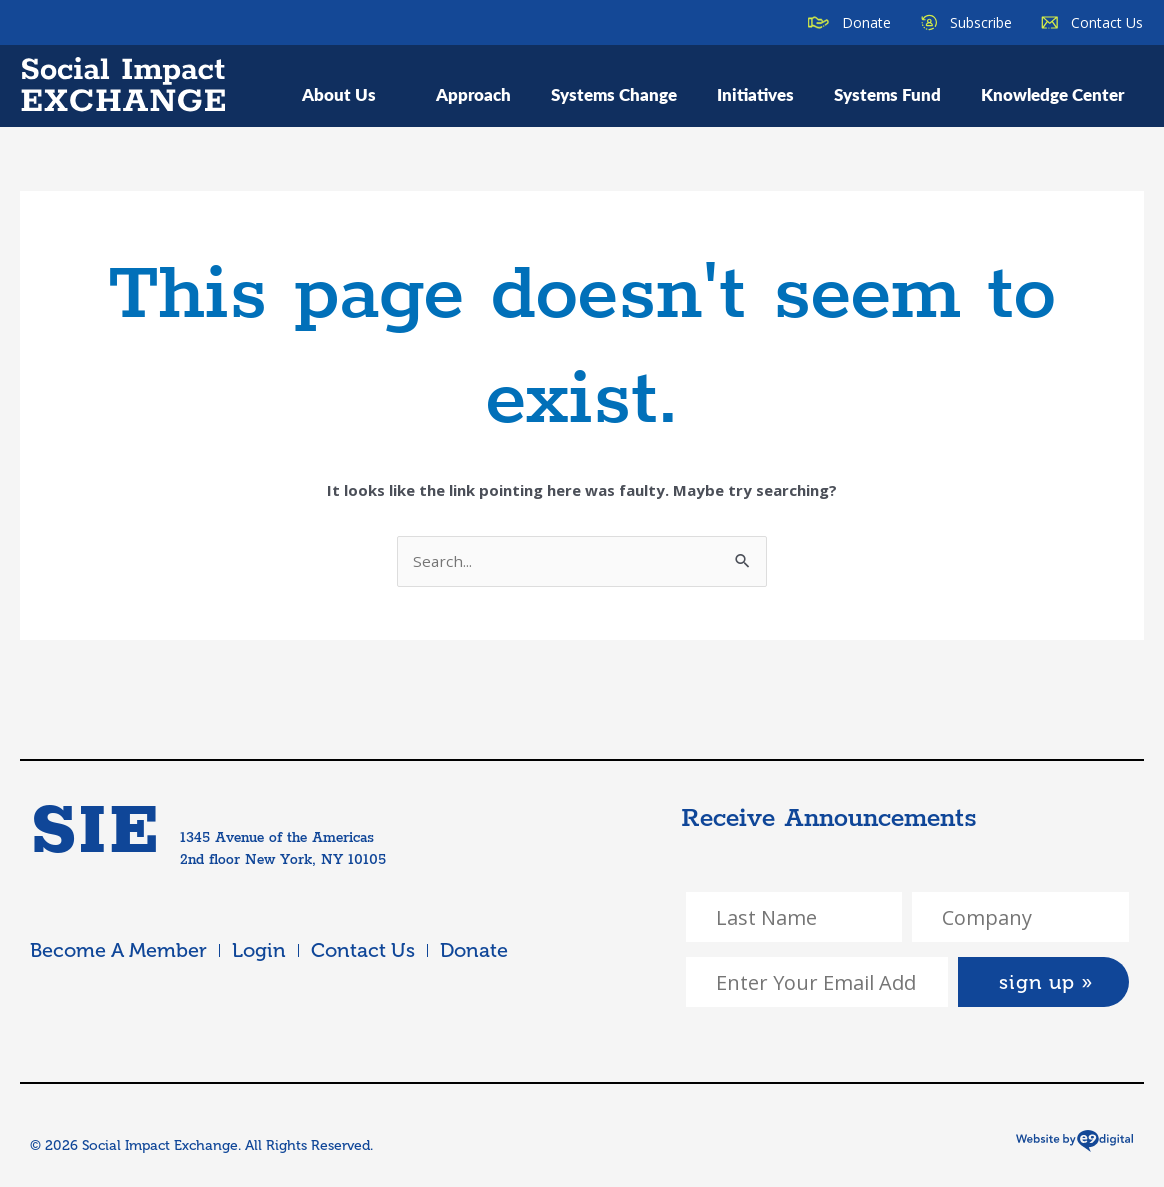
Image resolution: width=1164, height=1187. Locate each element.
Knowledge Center (1052, 94)
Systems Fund (887, 94)
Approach (473, 94)
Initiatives (755, 94)
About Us (349, 94)
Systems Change (614, 94)
